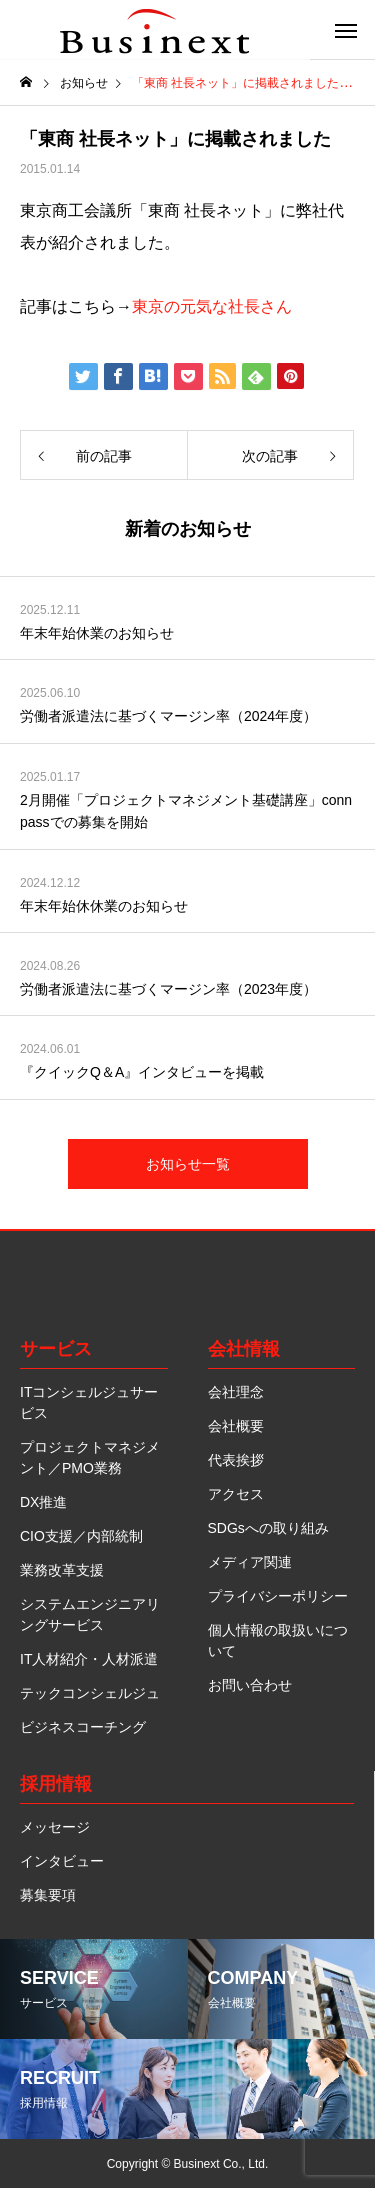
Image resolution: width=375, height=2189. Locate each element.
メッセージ (55, 1827)
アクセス (236, 1494)
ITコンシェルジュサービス (89, 1402)
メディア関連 (250, 1562)
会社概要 (236, 1426)
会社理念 (236, 1392)
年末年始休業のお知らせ (97, 633)
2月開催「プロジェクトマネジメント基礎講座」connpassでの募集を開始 (186, 811)
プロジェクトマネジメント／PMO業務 (90, 1457)
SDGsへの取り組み (268, 1528)
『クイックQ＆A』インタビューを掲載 (142, 1072)
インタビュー (62, 1861)
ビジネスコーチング (83, 1727)
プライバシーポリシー (278, 1596)
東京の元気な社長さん (212, 306)
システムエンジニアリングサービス (90, 1614)
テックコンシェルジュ (90, 1693)
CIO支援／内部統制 (81, 1536)
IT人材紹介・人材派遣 (89, 1659)
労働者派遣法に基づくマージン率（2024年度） (168, 716)
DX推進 (43, 1502)
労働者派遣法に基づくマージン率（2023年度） (168, 989)
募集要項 (48, 1895)
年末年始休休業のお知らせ (104, 906)
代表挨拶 (236, 1460)
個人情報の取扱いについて (278, 1640)
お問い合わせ (250, 1685)
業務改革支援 (62, 1570)
